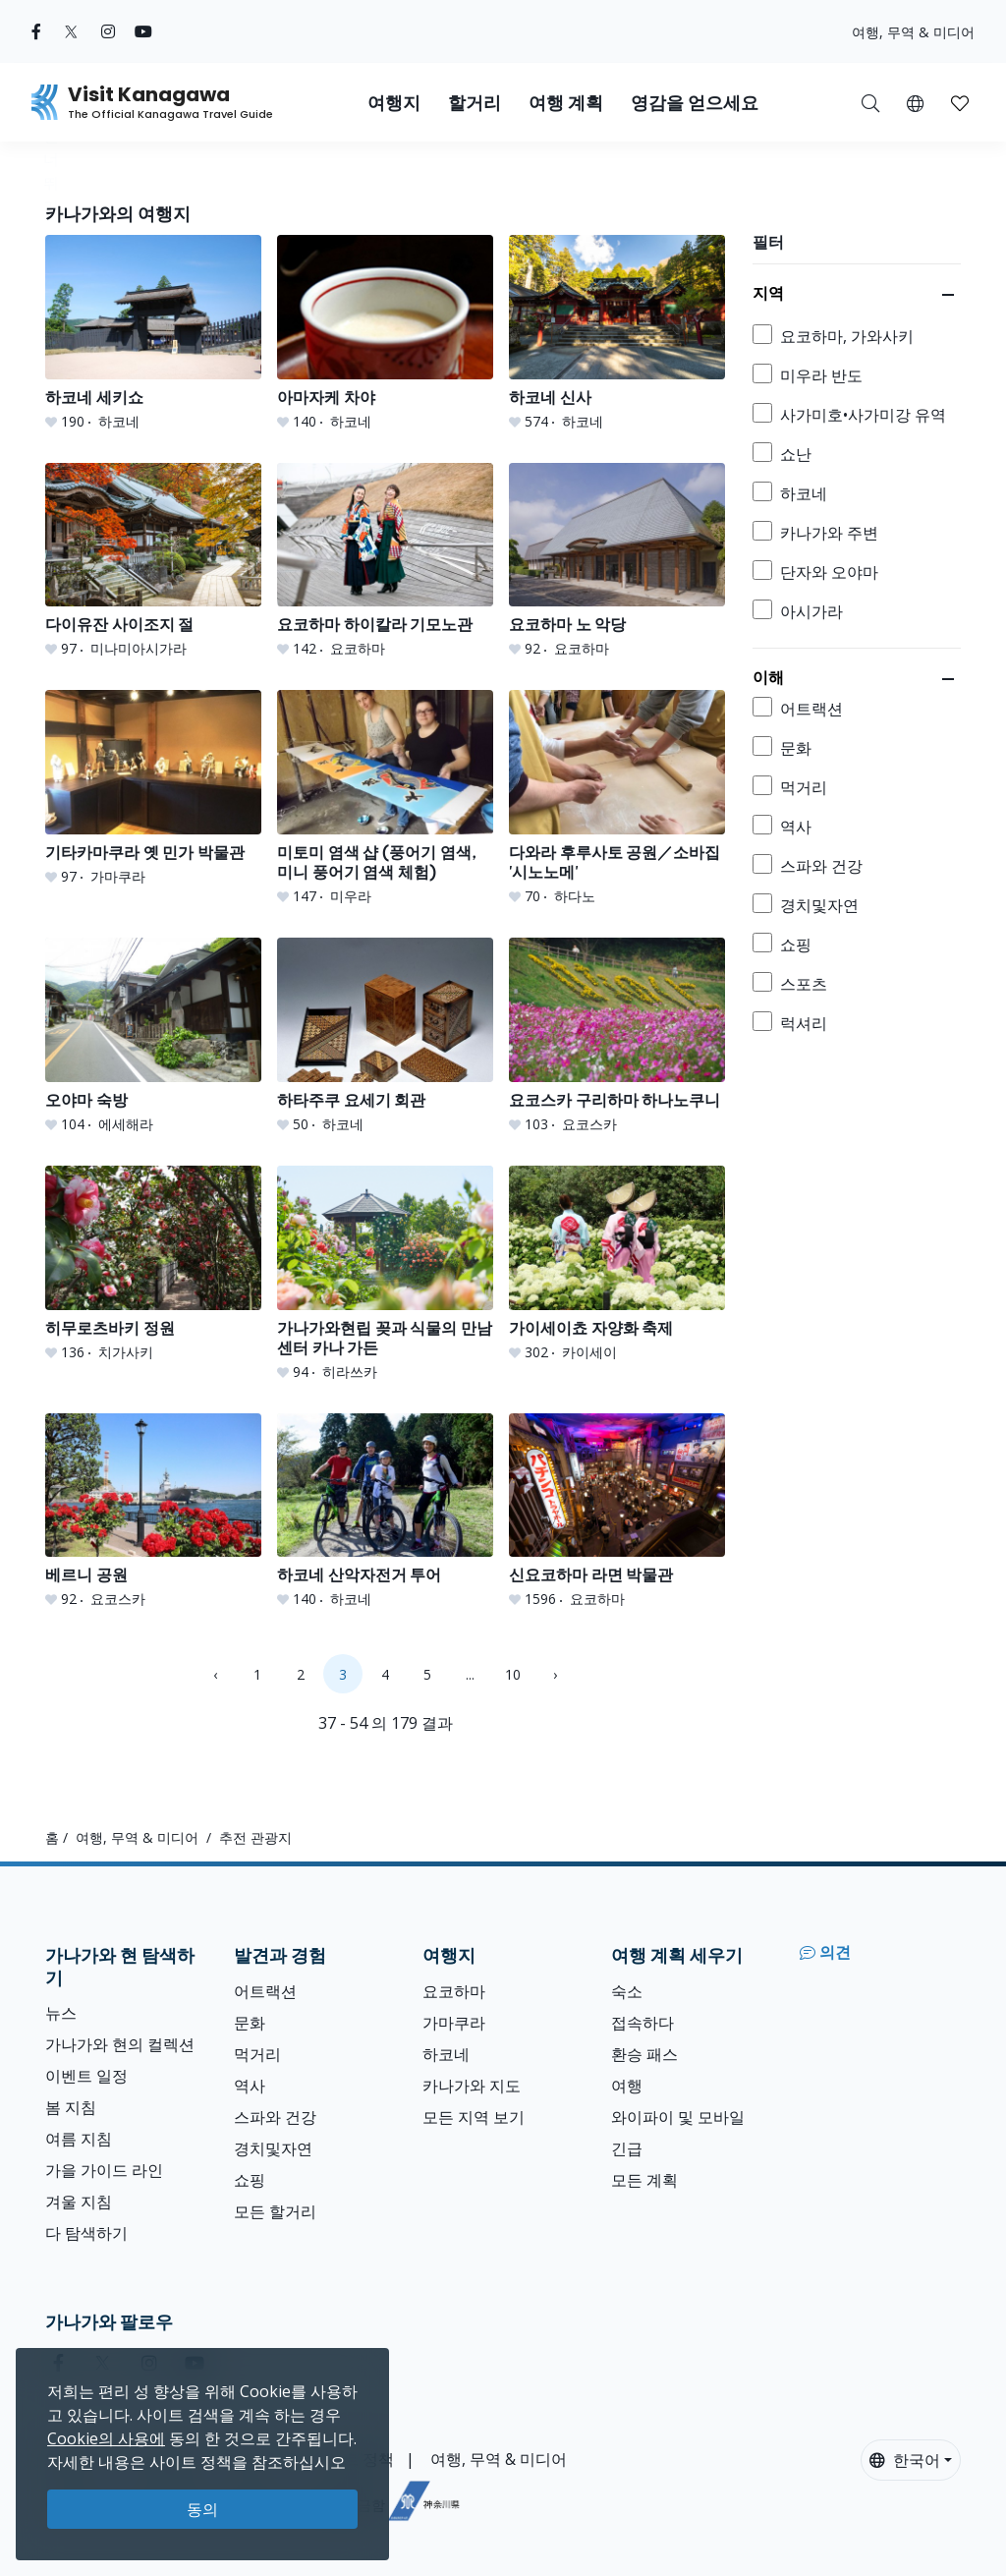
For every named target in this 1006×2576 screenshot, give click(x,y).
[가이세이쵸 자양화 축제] (617, 1264)
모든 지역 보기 (473, 2117)
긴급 (627, 2148)
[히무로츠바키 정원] (153, 1264)
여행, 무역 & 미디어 (913, 32)
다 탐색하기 (86, 2233)
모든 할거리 (275, 2211)
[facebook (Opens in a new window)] (36, 31)
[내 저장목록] (959, 102)
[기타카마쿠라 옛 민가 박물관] (153, 788)
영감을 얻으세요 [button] (694, 102)
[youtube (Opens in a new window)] (143, 31)
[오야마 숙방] (153, 1036)
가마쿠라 (453, 2022)
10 (513, 1674)
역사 (249, 2085)
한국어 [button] (904, 2460)
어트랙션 (265, 1991)
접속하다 (642, 2022)
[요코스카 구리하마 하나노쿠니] (617, 1036)
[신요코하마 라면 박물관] (617, 1511)
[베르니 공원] (153, 1511)
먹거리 (257, 2054)
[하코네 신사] (617, 333)
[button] (915, 102)
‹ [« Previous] (215, 1674)
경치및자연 (273, 2148)
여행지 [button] (393, 102)
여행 (627, 2085)
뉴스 (61, 2013)
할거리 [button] (474, 102)
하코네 (446, 2054)
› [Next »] (555, 1674)
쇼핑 (249, 2180)
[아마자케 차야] (385, 333)
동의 (202, 2509)
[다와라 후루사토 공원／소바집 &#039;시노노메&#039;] (617, 798)
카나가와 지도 (471, 2085)
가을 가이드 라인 (104, 2170)
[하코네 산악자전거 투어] (385, 1511)
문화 (249, 2022)
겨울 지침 (78, 2201)
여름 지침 (78, 2138)
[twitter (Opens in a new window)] (71, 31)
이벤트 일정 (86, 2076)
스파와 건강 (275, 2117)
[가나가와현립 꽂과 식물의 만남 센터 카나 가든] (385, 1274)
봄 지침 (70, 2107)
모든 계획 (644, 2180)
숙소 (627, 1991)
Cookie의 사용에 (106, 2438)
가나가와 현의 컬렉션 (120, 2044)
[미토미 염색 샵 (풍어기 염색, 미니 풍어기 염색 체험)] (385, 798)
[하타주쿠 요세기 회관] (385, 1036)
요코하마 (453, 1991)
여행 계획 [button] (566, 102)
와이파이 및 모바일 (678, 2117)
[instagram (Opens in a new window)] (108, 31)
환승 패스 (644, 2054)
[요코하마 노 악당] (617, 561)
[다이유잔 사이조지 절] (153, 561)
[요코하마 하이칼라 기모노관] (385, 561)
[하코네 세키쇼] (153, 333)
